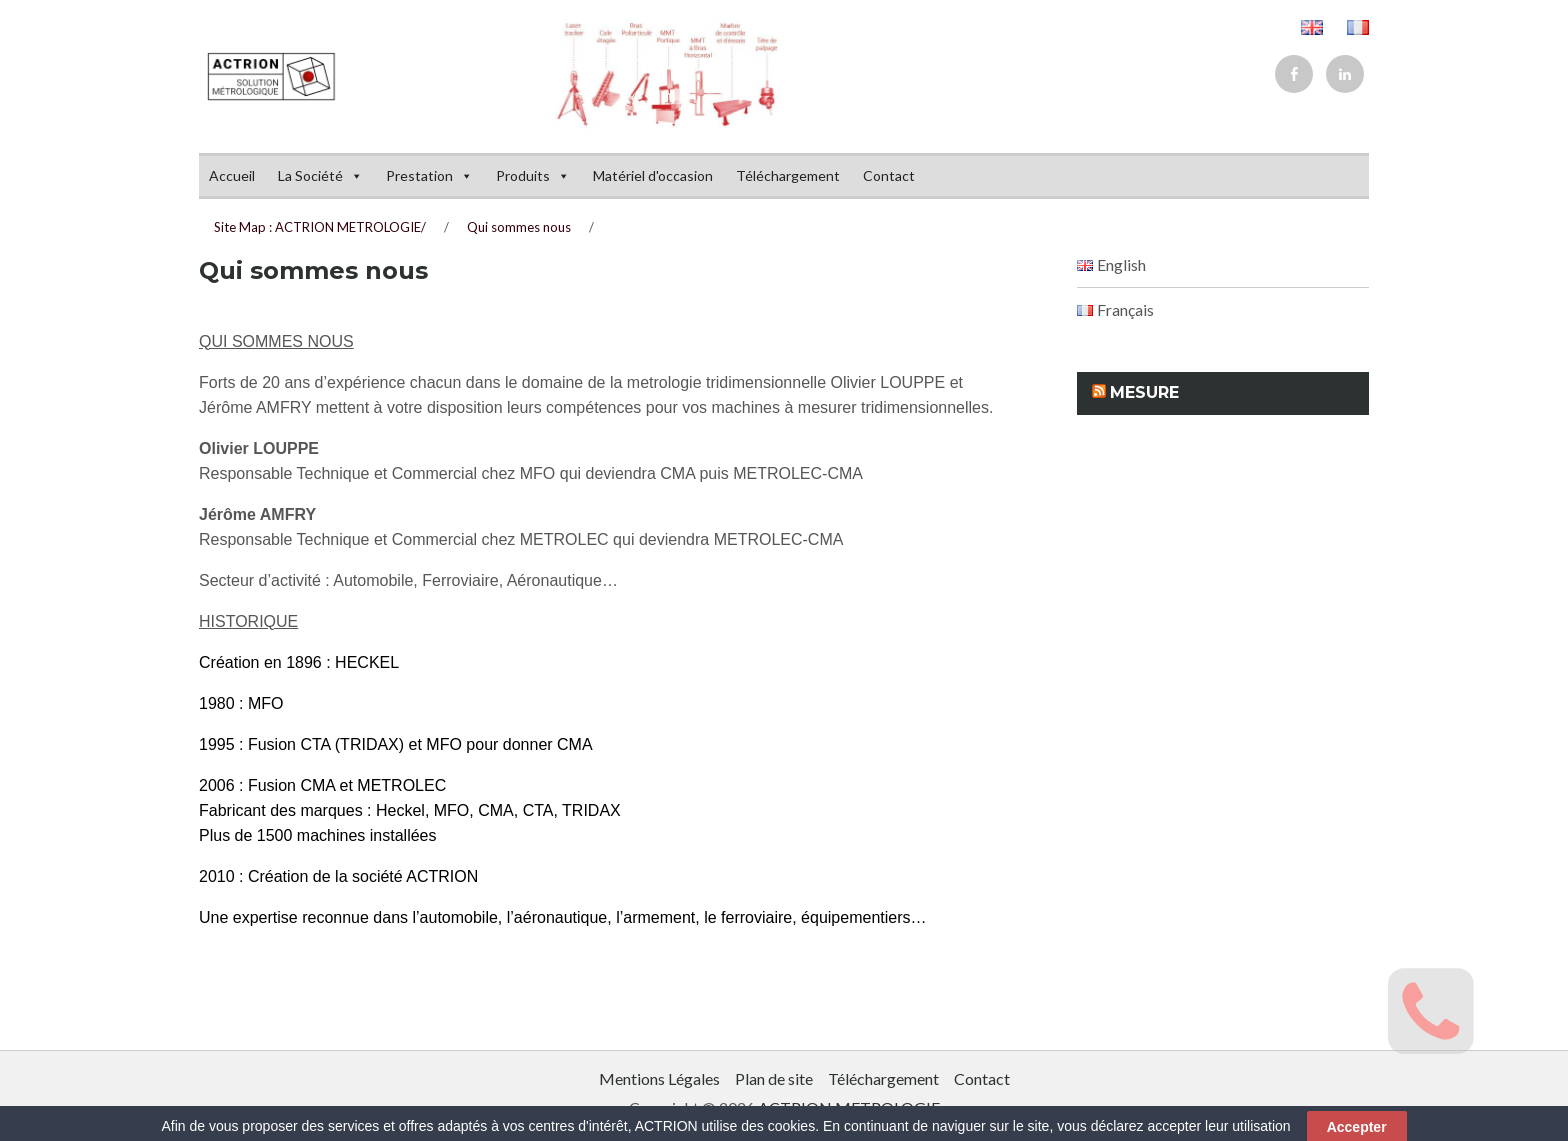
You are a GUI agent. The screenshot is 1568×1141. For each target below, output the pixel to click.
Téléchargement (788, 175)
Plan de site (774, 1078)
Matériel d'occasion (653, 175)
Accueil (232, 175)
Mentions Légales (659, 1078)
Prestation (429, 175)
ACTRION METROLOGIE (849, 1107)
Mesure (1144, 392)
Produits (533, 175)
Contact (889, 175)
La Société (320, 175)
